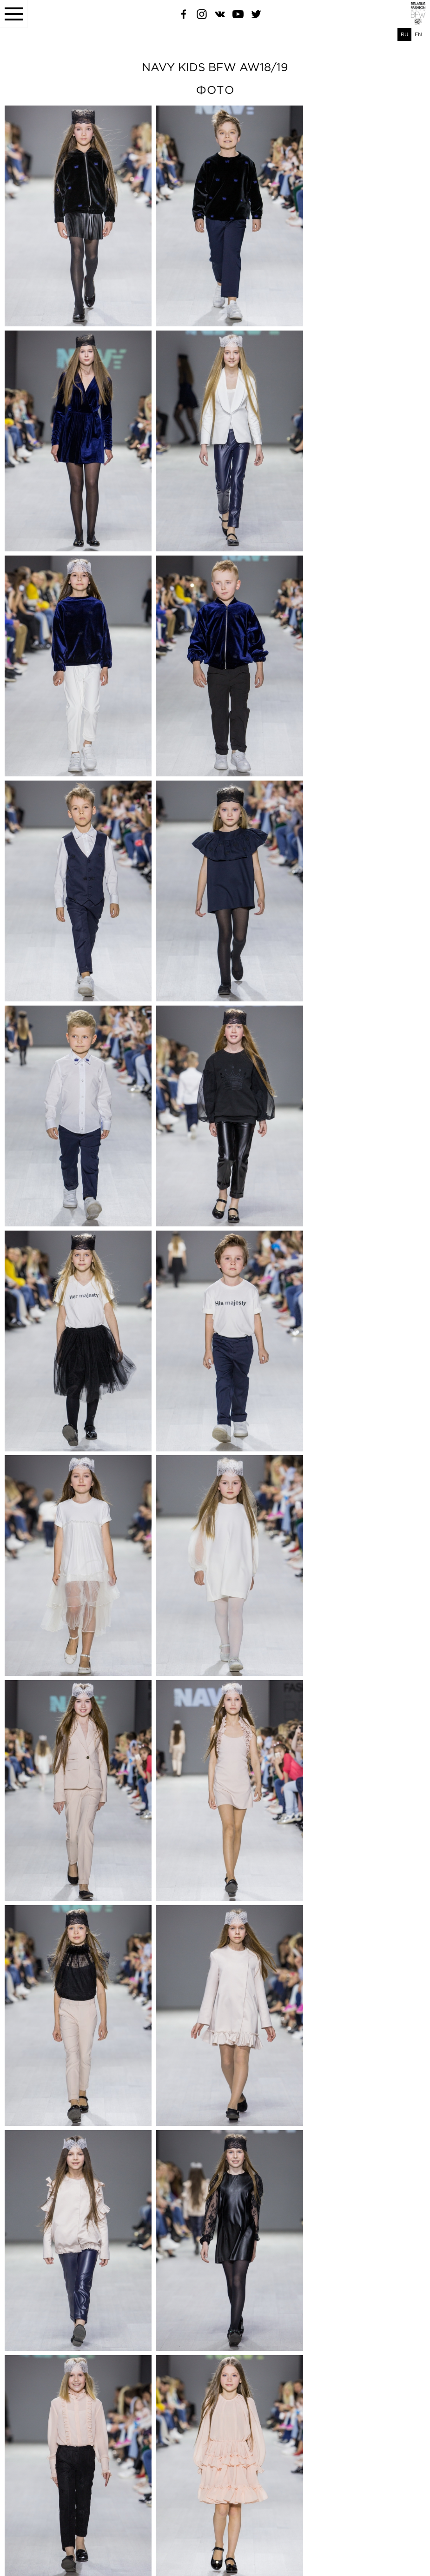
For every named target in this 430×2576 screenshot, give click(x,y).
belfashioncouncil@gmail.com (39, 2544)
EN (418, 34)
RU (404, 34)
